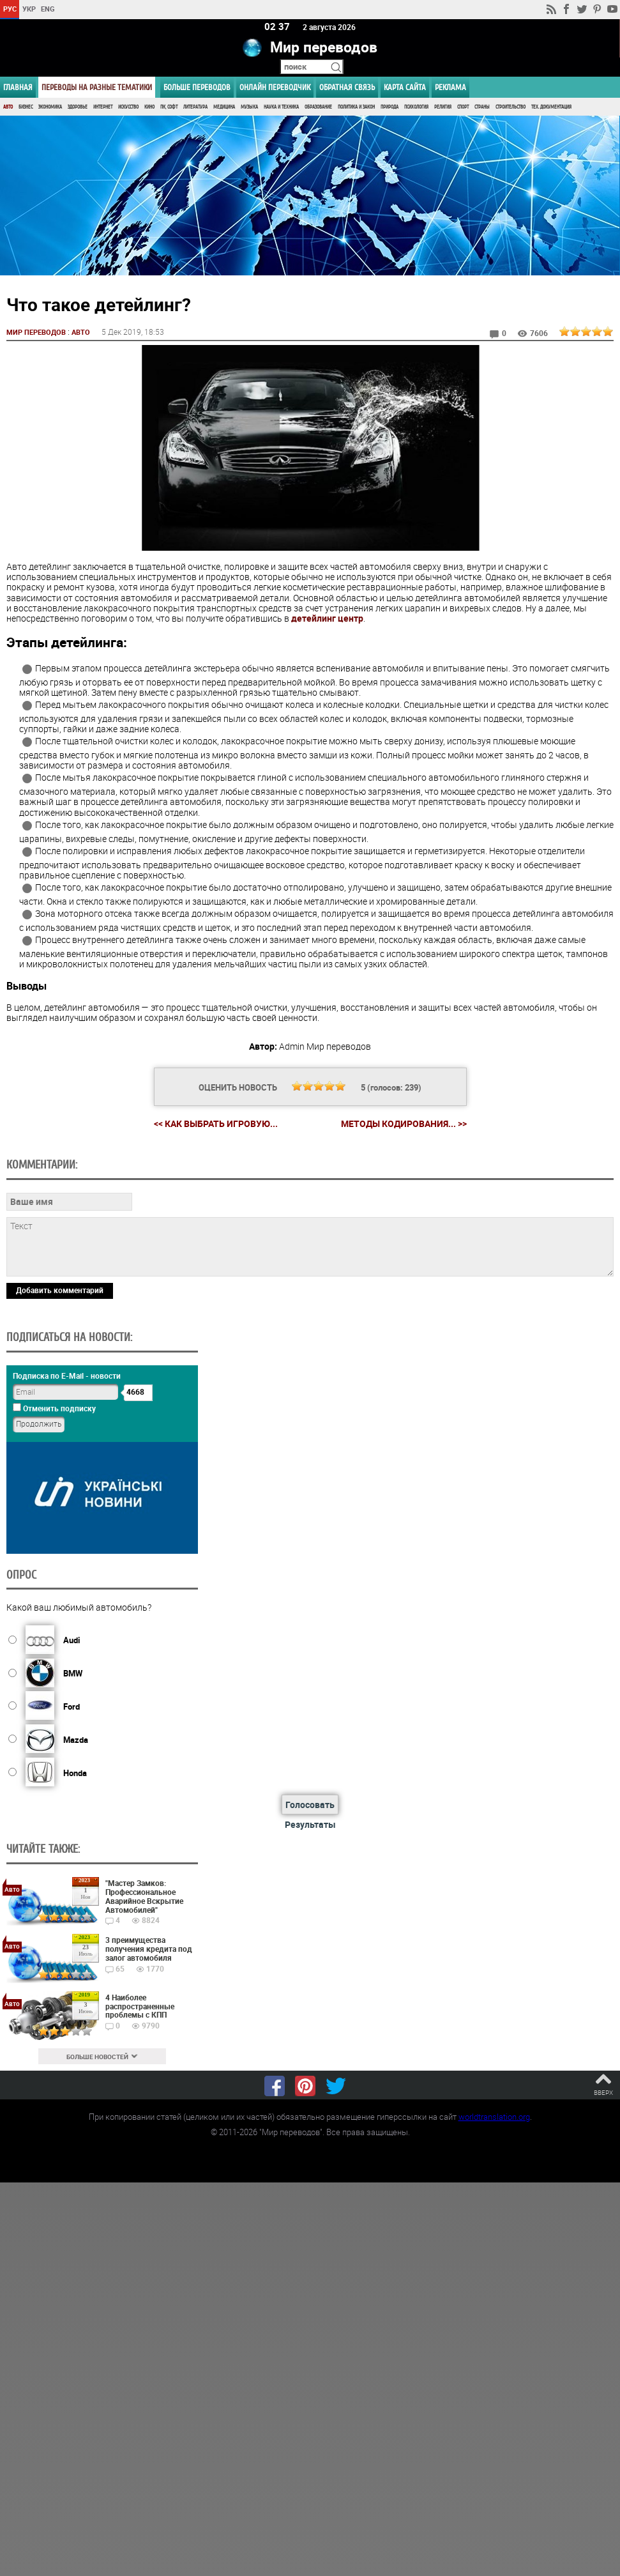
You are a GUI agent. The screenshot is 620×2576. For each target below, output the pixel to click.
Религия (442, 107)
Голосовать (310, 1804)
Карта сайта (405, 87)
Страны (482, 107)
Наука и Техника (281, 107)
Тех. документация (551, 107)
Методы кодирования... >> (404, 1123)
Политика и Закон (356, 107)
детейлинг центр (327, 617)
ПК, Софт (169, 107)
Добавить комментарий (59, 1289)
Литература (195, 107)
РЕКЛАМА (450, 87)
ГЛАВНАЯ (18, 87)
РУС (10, 8)
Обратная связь (347, 87)
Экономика (50, 107)
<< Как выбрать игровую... (216, 1123)
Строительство (510, 107)
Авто (8, 107)
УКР (29, 8)
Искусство (128, 107)
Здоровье (77, 107)
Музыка (249, 107)
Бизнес (26, 107)
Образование (318, 107)
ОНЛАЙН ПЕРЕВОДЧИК (274, 87)
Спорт (463, 107)
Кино (149, 107)
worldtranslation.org (494, 2116)
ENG (48, 8)
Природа (389, 107)
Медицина (224, 107)
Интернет (102, 107)
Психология (416, 107)
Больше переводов (197, 87)
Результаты (310, 1824)
